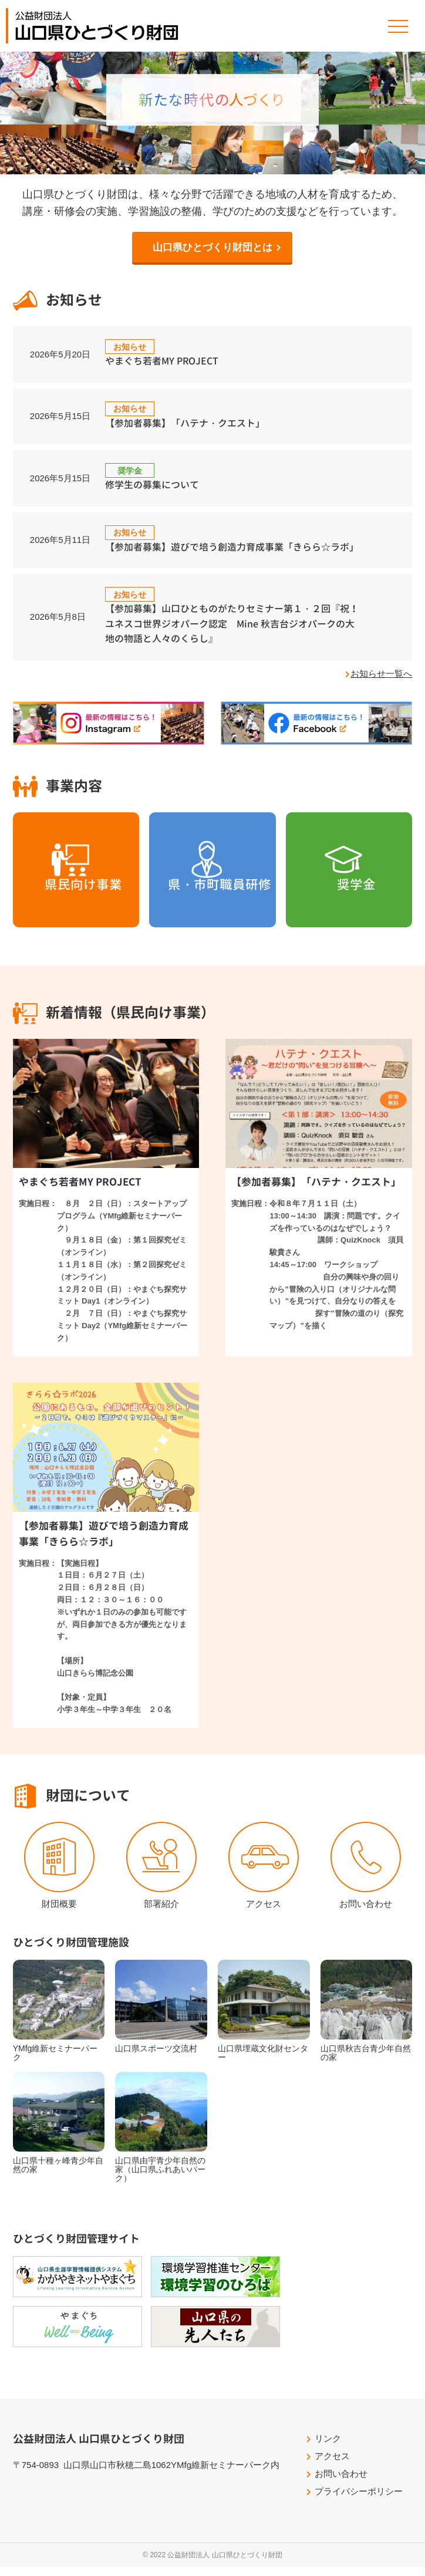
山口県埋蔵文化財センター (263, 2062)
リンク (328, 2448)
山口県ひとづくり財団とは (212, 247)
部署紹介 (161, 1912)
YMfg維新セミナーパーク (55, 2062)
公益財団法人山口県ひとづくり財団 (97, 25)
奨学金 (349, 912)
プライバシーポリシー (359, 2501)
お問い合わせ (365, 1912)
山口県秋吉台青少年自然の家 (366, 2062)
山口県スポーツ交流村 (156, 2057)
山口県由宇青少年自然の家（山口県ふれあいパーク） (160, 2178)
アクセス (263, 1912)
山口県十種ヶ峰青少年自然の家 (58, 2174)
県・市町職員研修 (212, 912)
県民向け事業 (75, 912)
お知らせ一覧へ (381, 682)
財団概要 (59, 1912)
